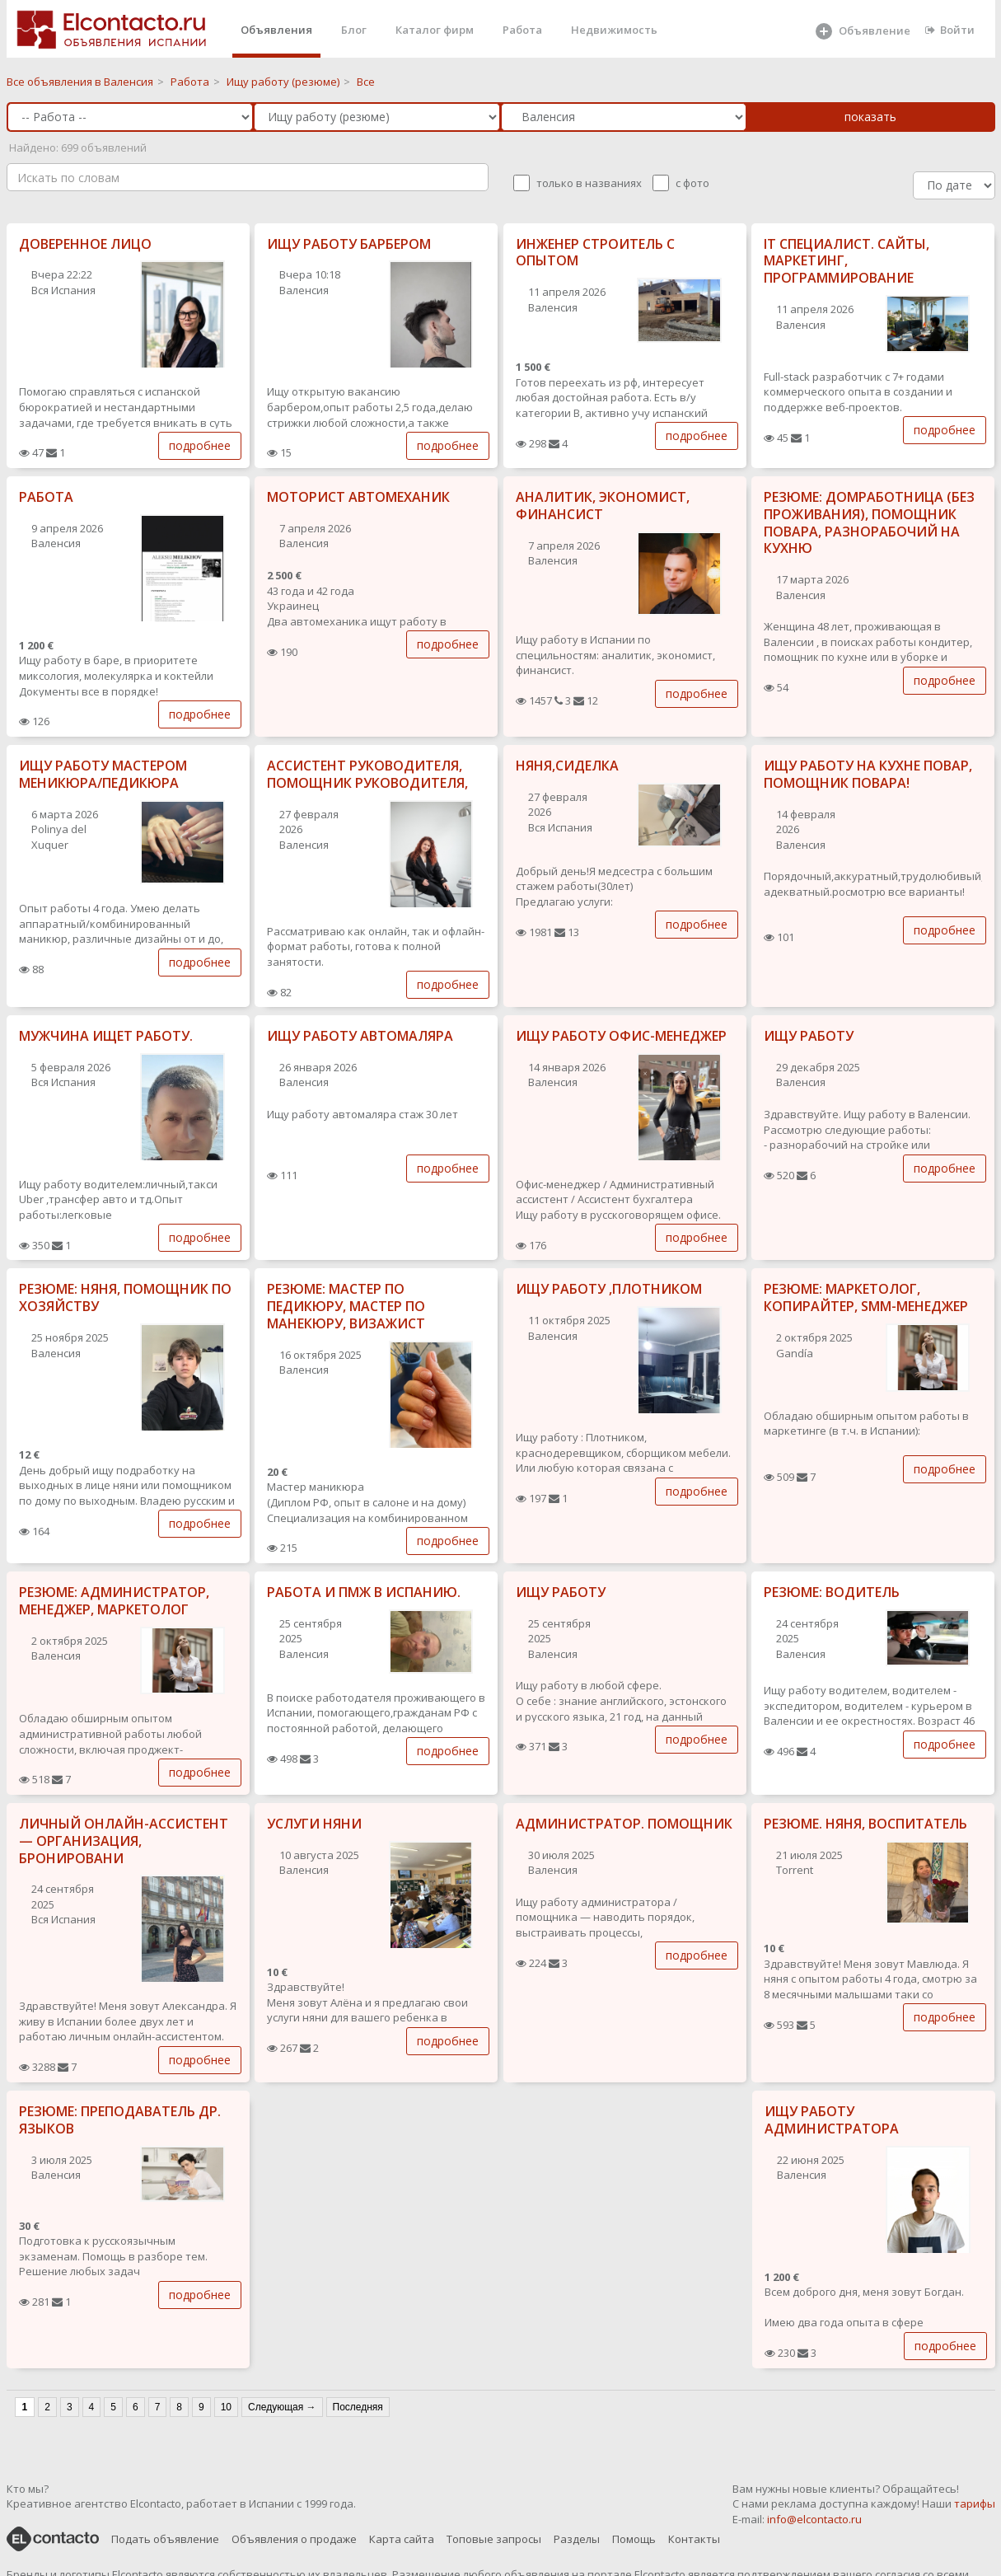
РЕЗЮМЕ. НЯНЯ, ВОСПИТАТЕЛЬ (865, 1824)
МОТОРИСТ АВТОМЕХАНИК (358, 497)
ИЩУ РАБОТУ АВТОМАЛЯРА (360, 1036)
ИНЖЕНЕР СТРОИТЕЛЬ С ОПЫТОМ (595, 252)
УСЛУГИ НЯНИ (314, 1824)
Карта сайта (401, 2539)
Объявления (276, 29)
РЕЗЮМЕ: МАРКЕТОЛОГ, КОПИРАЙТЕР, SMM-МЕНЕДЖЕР (866, 1297)
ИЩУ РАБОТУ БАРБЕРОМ (349, 244)
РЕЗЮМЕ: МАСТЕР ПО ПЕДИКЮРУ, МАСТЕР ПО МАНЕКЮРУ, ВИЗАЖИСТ (346, 1306)
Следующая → (282, 2407)
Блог (354, 29)
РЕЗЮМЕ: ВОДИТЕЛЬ (832, 1592)
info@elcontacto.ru (814, 2519)
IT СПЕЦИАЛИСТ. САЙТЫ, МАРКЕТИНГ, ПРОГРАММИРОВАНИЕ (846, 261)
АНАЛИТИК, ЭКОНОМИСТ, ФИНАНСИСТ (603, 505)
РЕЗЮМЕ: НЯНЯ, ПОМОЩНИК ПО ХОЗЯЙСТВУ (125, 1297)
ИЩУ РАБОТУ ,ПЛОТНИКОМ (609, 1289)
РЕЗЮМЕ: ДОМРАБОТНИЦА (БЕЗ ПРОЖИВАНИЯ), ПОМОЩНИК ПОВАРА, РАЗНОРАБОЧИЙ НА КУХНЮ (869, 522)
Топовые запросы (494, 2539)
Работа (522, 29)
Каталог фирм (434, 29)
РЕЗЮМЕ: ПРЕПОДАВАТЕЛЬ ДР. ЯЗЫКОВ (120, 2120)
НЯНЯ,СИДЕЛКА (567, 765)
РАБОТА (46, 497)
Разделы (577, 2539)
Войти (950, 29)
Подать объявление (165, 2539)
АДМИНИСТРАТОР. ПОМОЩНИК (624, 1824)
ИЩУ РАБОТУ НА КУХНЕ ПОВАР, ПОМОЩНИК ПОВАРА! (868, 774)
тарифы (974, 2503)
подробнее (200, 445)
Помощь (634, 2539)
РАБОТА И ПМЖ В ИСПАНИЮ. (364, 1592)
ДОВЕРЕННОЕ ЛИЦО (85, 244)
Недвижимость (614, 29)
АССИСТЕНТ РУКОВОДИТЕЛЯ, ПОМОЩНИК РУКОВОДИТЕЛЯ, (367, 774)
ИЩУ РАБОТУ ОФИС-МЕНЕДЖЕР (621, 1036)
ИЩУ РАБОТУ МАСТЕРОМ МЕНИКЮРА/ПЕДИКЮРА (103, 774)
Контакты (694, 2539)
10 (226, 2407)
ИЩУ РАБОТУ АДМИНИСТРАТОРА (832, 2120)
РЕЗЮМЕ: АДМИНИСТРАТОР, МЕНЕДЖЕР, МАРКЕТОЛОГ (114, 1600)
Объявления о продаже (294, 2539)
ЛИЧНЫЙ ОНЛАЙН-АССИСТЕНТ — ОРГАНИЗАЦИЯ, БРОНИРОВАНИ (123, 1841)
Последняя (358, 2407)
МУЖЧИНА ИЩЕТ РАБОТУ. (106, 1036)
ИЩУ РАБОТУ (809, 1036)
